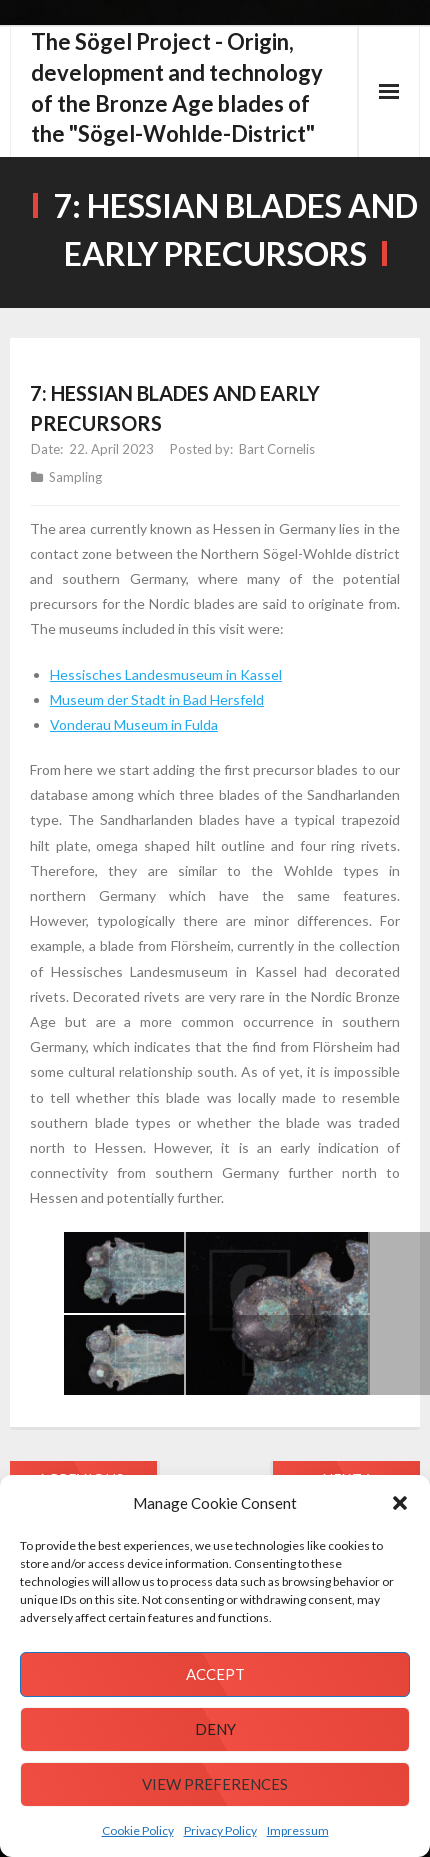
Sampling (75, 477)
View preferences (215, 1784)
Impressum (298, 1830)
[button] (400, 1503)
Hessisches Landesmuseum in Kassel (166, 674)
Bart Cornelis (277, 449)
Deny (215, 1729)
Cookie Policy (138, 1830)
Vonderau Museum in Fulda (134, 724)
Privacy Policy (220, 1830)
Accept (215, 1674)
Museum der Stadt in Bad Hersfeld (157, 699)
